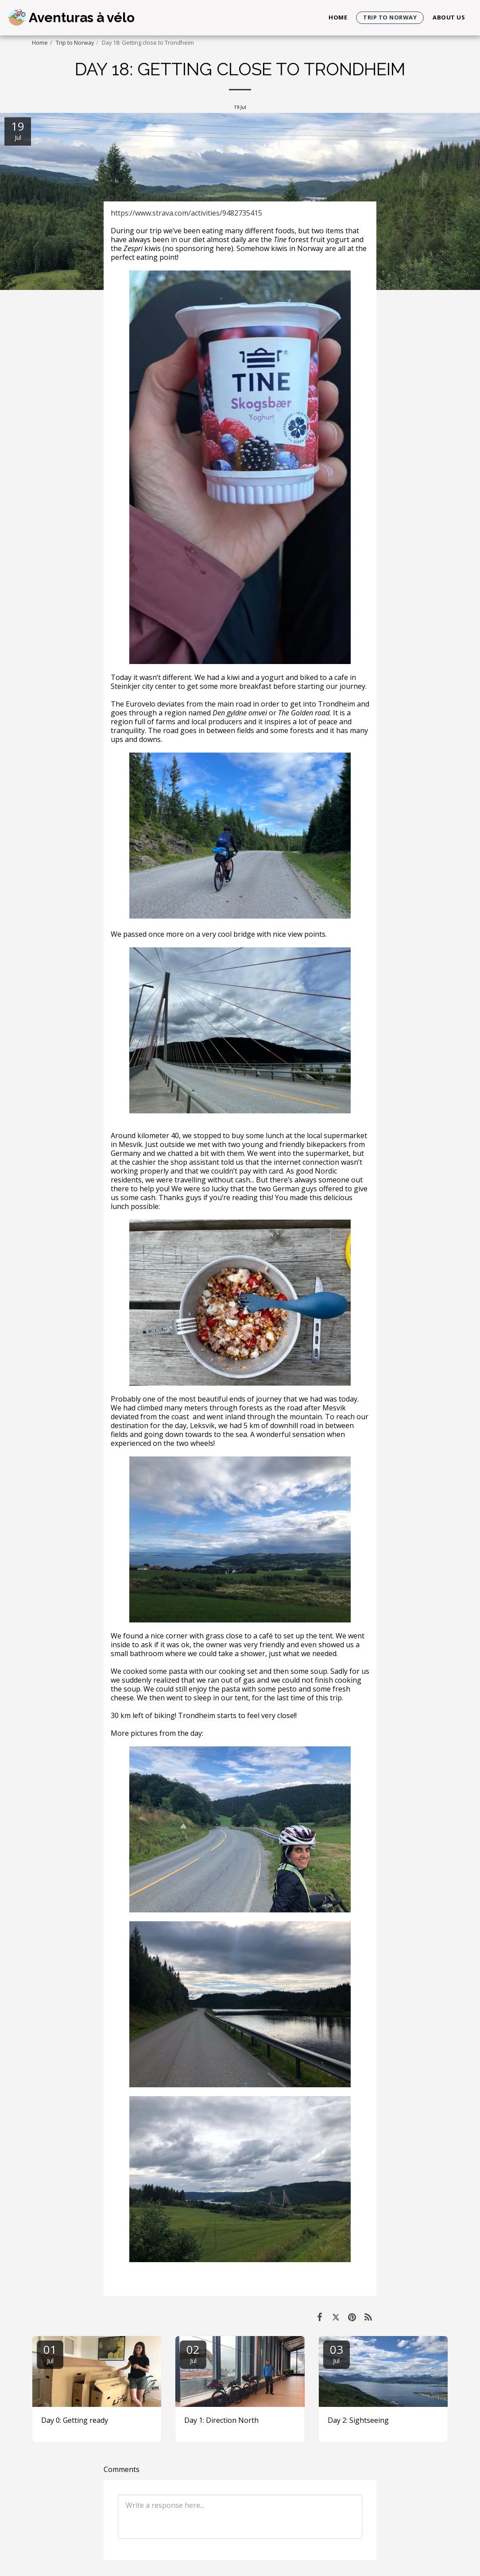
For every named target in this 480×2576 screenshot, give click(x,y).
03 (336, 2353)
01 (50, 2353)
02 (193, 2353)
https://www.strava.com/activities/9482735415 (186, 213)
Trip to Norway (75, 42)
